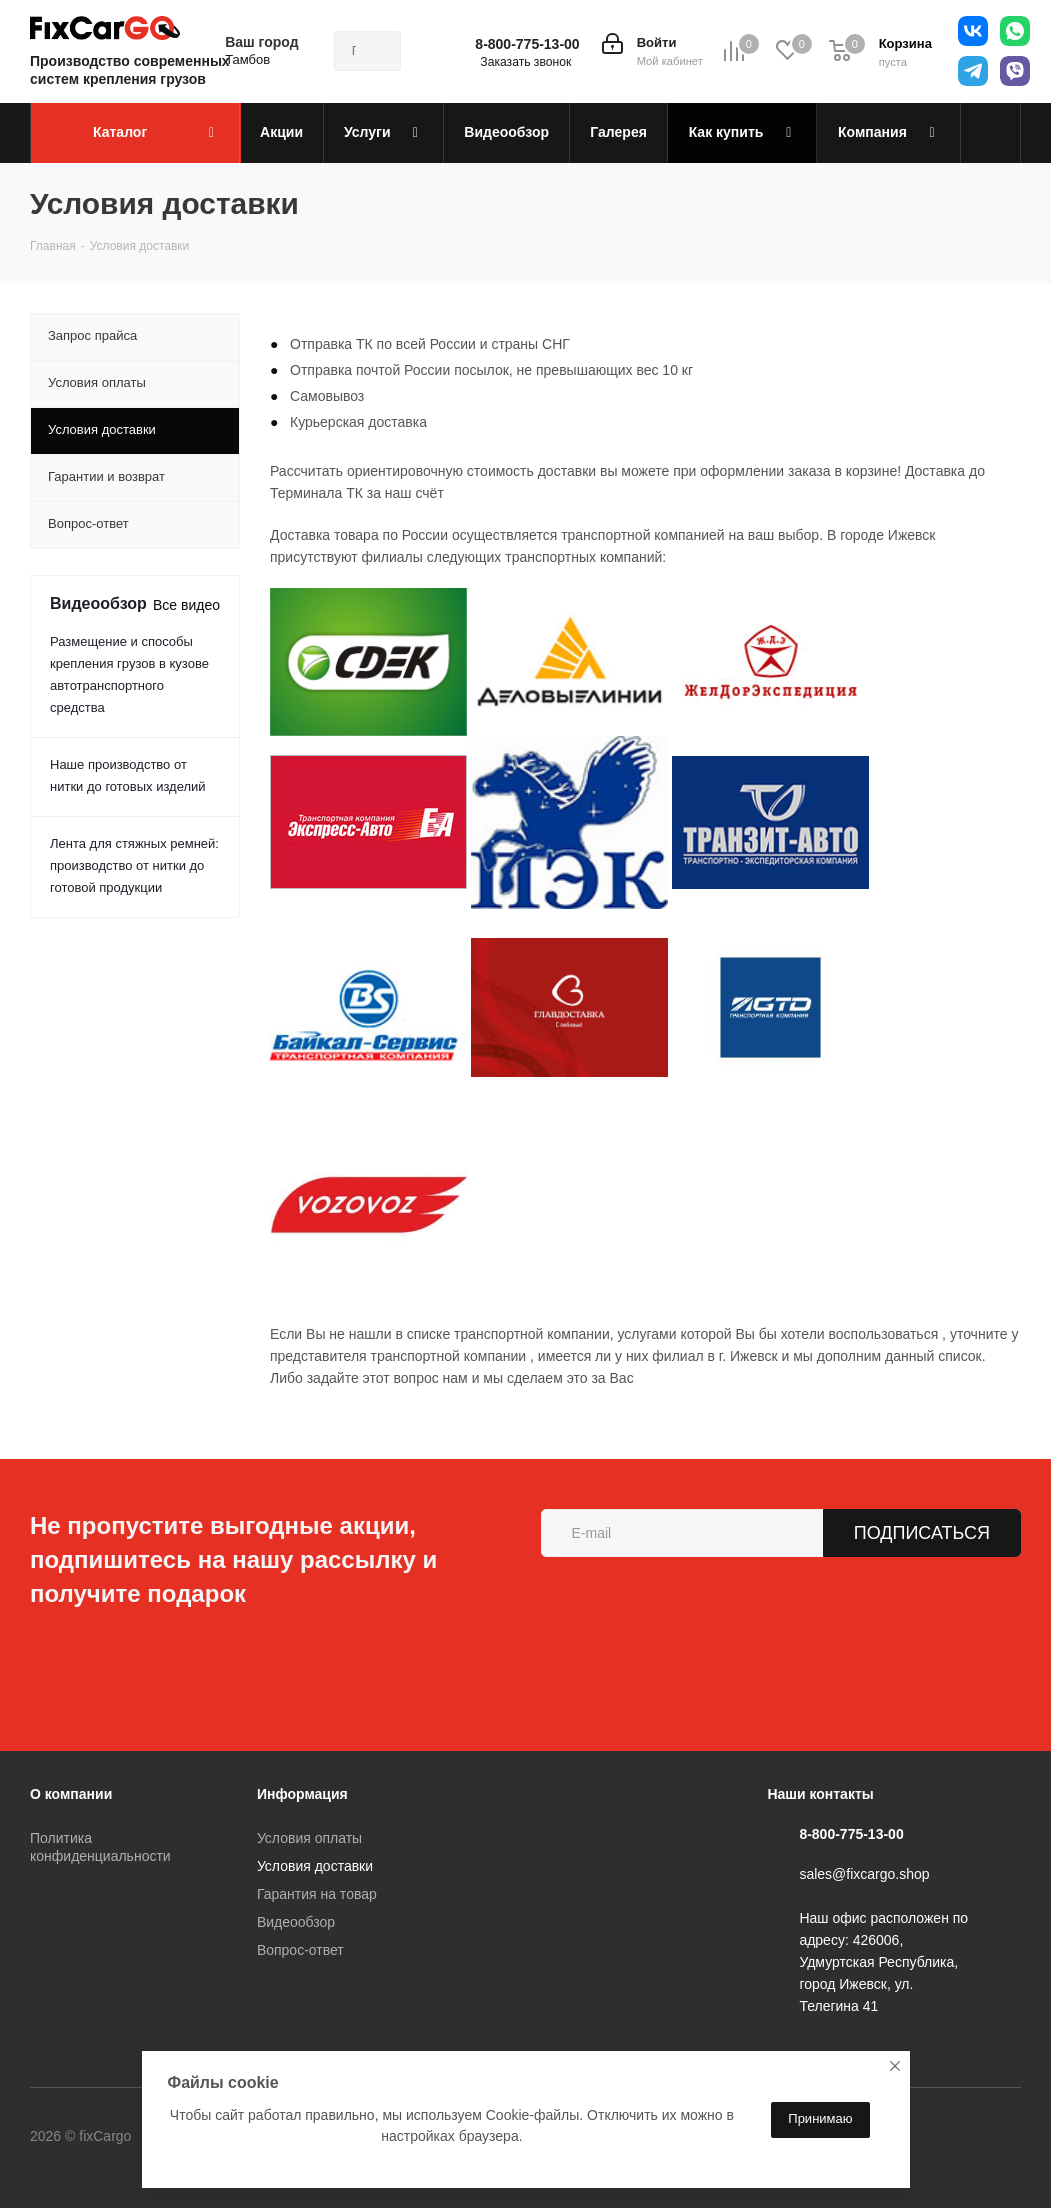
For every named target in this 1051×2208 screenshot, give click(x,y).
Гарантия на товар (317, 1894)
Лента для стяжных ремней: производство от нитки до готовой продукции (134, 865)
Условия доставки (315, 1866)
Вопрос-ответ (300, 1950)
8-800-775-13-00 (527, 44)
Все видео (186, 605)
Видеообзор (296, 1922)
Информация (302, 1794)
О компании (71, 1794)
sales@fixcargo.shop (864, 1874)
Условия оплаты (309, 1838)
